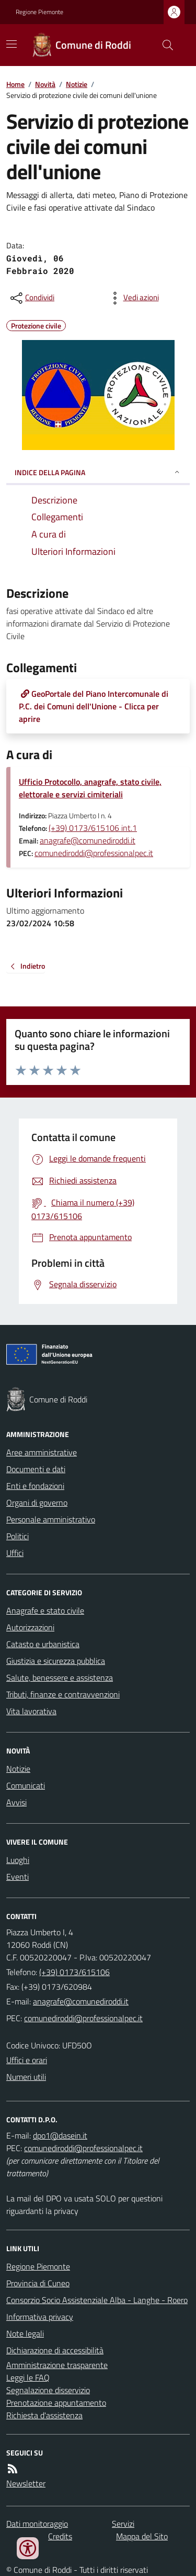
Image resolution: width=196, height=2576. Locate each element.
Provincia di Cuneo (38, 2283)
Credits (60, 2536)
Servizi (123, 2523)
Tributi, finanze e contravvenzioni (63, 1694)
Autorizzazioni (30, 1627)
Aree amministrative (41, 1452)
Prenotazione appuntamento (56, 2402)
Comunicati (25, 1785)
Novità (45, 84)
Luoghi (17, 1860)
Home (15, 84)
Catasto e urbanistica (42, 1644)
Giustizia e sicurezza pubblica (55, 1660)
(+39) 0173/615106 (74, 1972)
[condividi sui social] (31, 298)
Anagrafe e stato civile (45, 1610)
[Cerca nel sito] (163, 45)
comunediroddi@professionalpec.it (93, 853)
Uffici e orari (26, 2060)
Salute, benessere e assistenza (59, 1677)
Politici (17, 1536)
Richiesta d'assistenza (44, 2415)
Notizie (76, 84)
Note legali (25, 2333)
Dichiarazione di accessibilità (54, 2350)
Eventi (17, 1876)
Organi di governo (36, 1502)
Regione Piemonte (39, 12)
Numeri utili (26, 2076)
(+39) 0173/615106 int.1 (93, 827)
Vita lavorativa (31, 1711)
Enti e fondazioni (35, 1485)
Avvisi (16, 1802)
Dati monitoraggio (37, 2523)
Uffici (15, 1553)
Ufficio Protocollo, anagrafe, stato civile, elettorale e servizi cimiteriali (90, 788)
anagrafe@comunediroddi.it (87, 840)
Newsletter (25, 2483)
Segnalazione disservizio (48, 2390)
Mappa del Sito (142, 2536)
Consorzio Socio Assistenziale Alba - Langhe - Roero (97, 2300)
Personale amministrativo (50, 1519)
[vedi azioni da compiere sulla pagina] (133, 298)
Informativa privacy (39, 2316)
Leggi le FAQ (28, 2377)
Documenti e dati (35, 1469)
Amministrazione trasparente (57, 2365)
